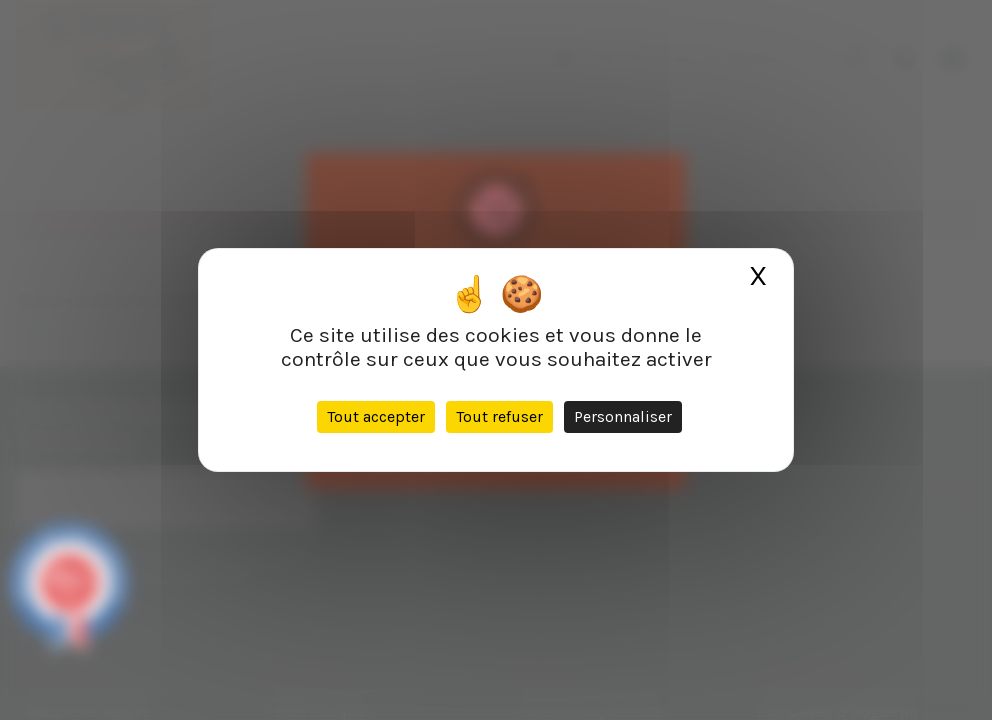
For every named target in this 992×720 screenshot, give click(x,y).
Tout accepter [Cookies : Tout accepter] (376, 416)
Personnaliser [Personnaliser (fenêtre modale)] (623, 416)
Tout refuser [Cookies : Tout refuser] (499, 416)
